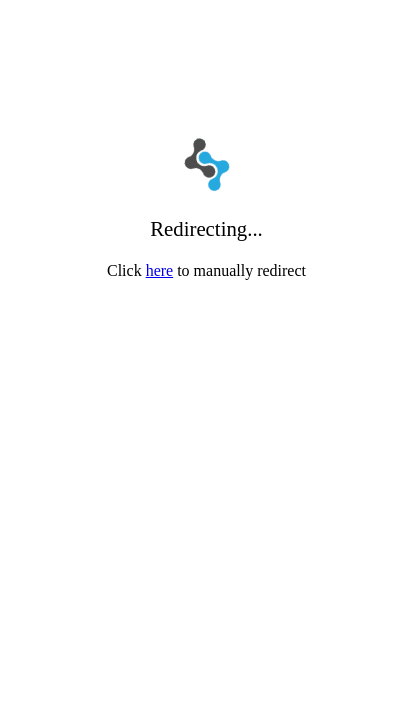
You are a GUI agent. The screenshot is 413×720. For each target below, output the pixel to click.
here (160, 270)
